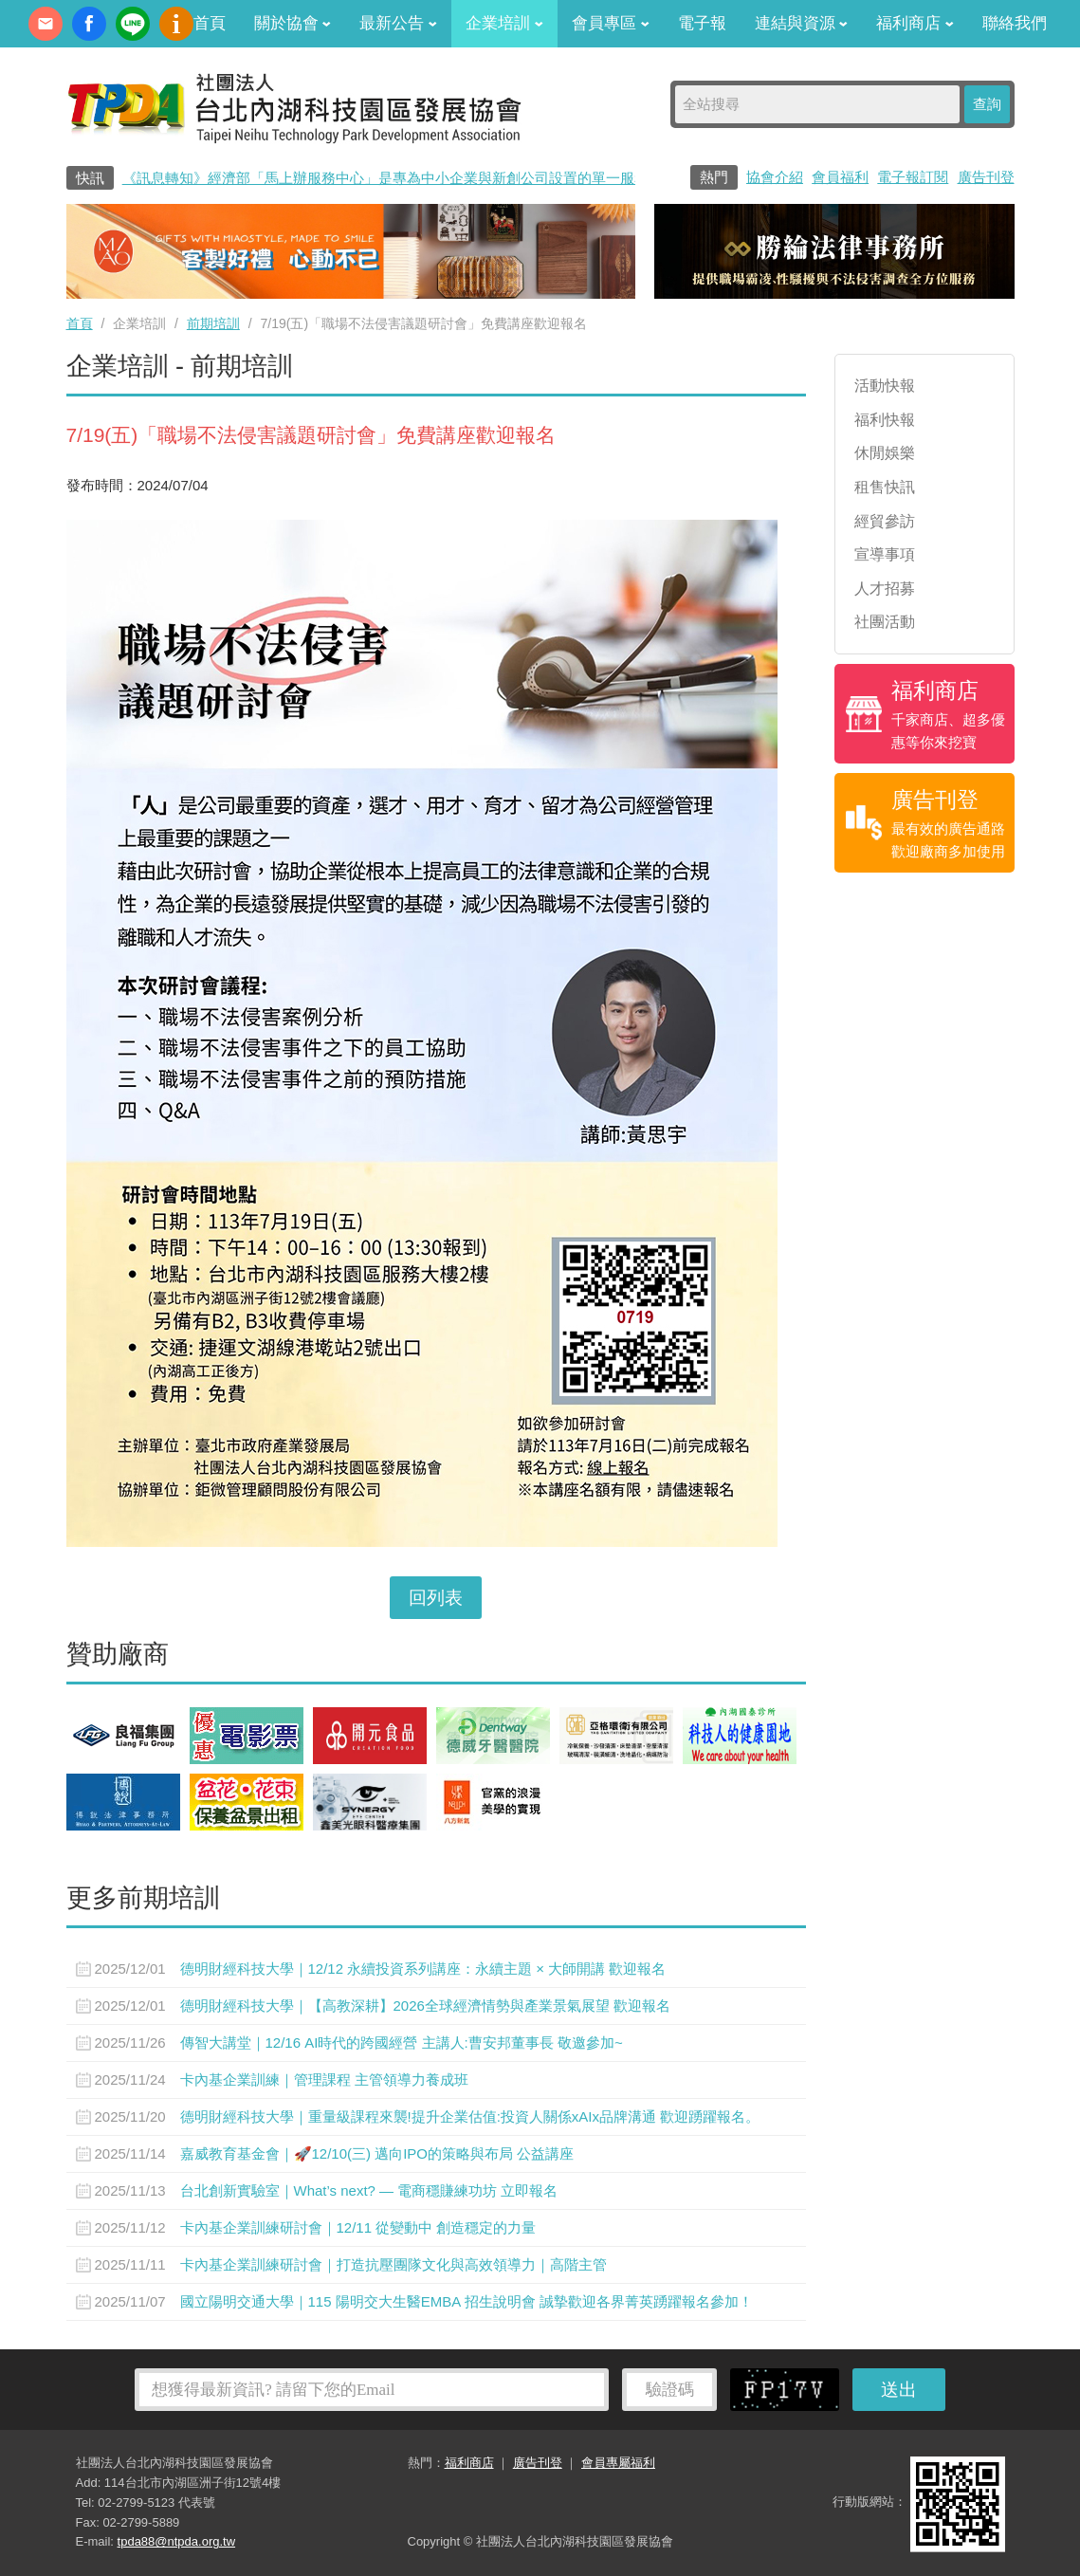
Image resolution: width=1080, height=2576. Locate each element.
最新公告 (398, 23)
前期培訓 (213, 323)
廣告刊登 (986, 177)
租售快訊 (884, 487)
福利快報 (884, 420)
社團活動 (884, 622)
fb (89, 24)
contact (45, 24)
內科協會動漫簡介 (176, 24)
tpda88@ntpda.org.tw (177, 2541)
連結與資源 (802, 23)
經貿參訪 (884, 521)
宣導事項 (884, 554)
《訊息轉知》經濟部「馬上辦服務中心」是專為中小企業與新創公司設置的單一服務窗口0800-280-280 (443, 178)
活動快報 (884, 385)
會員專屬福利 (618, 2463)
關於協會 (293, 23)
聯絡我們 (1014, 23)
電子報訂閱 (912, 177)
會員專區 (611, 23)
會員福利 (840, 177)
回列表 (436, 1598)
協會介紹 (774, 177)
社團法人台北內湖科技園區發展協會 (294, 107)
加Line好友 (133, 24)
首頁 (209, 23)
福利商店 (915, 23)
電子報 (702, 23)
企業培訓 (504, 23)
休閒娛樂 (884, 453)
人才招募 (884, 588)
